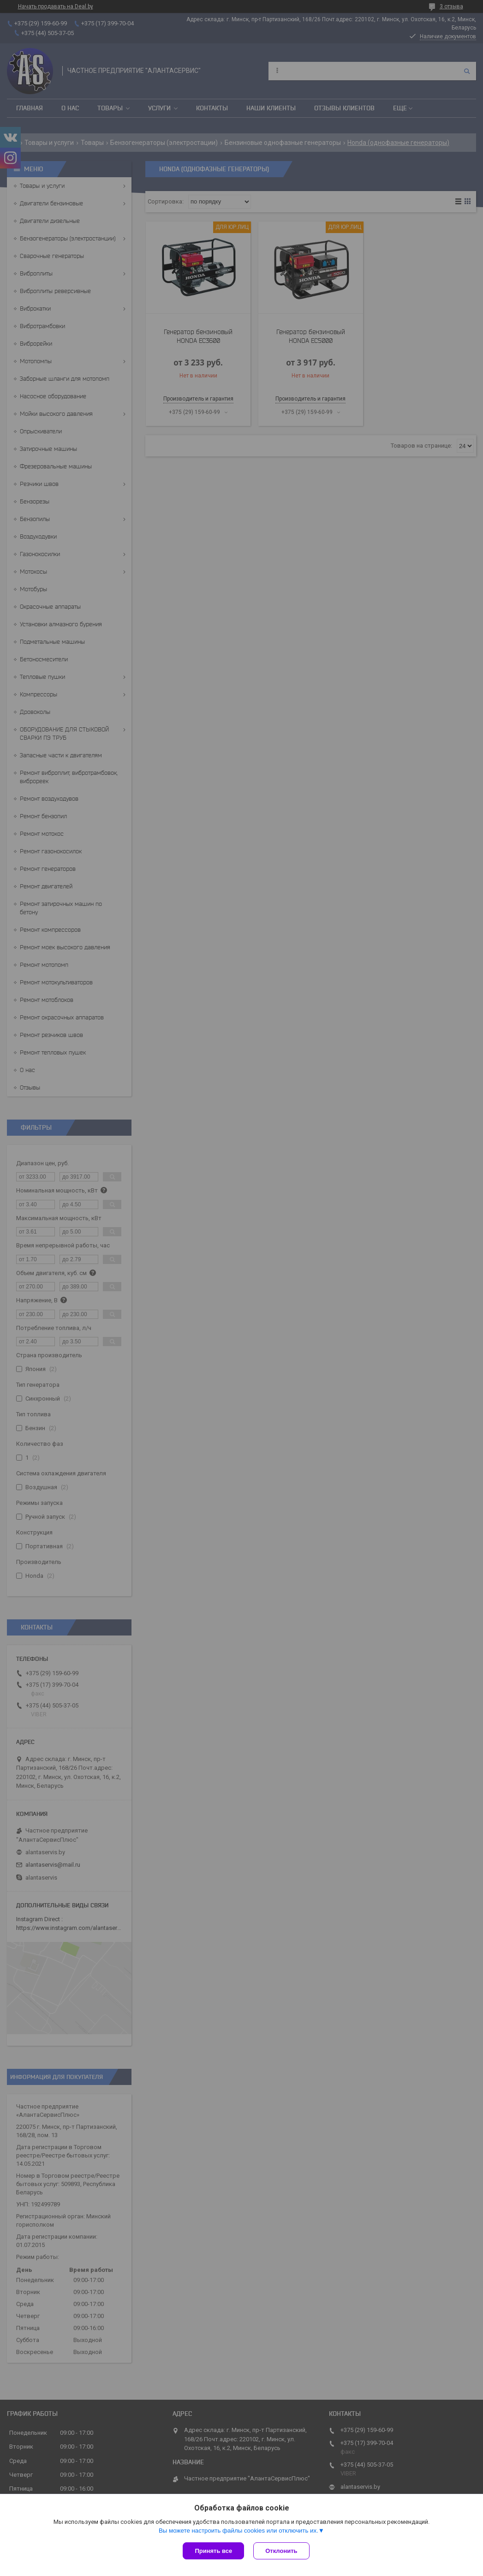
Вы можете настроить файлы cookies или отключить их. (238, 2530)
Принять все (213, 2550)
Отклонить (281, 2550)
